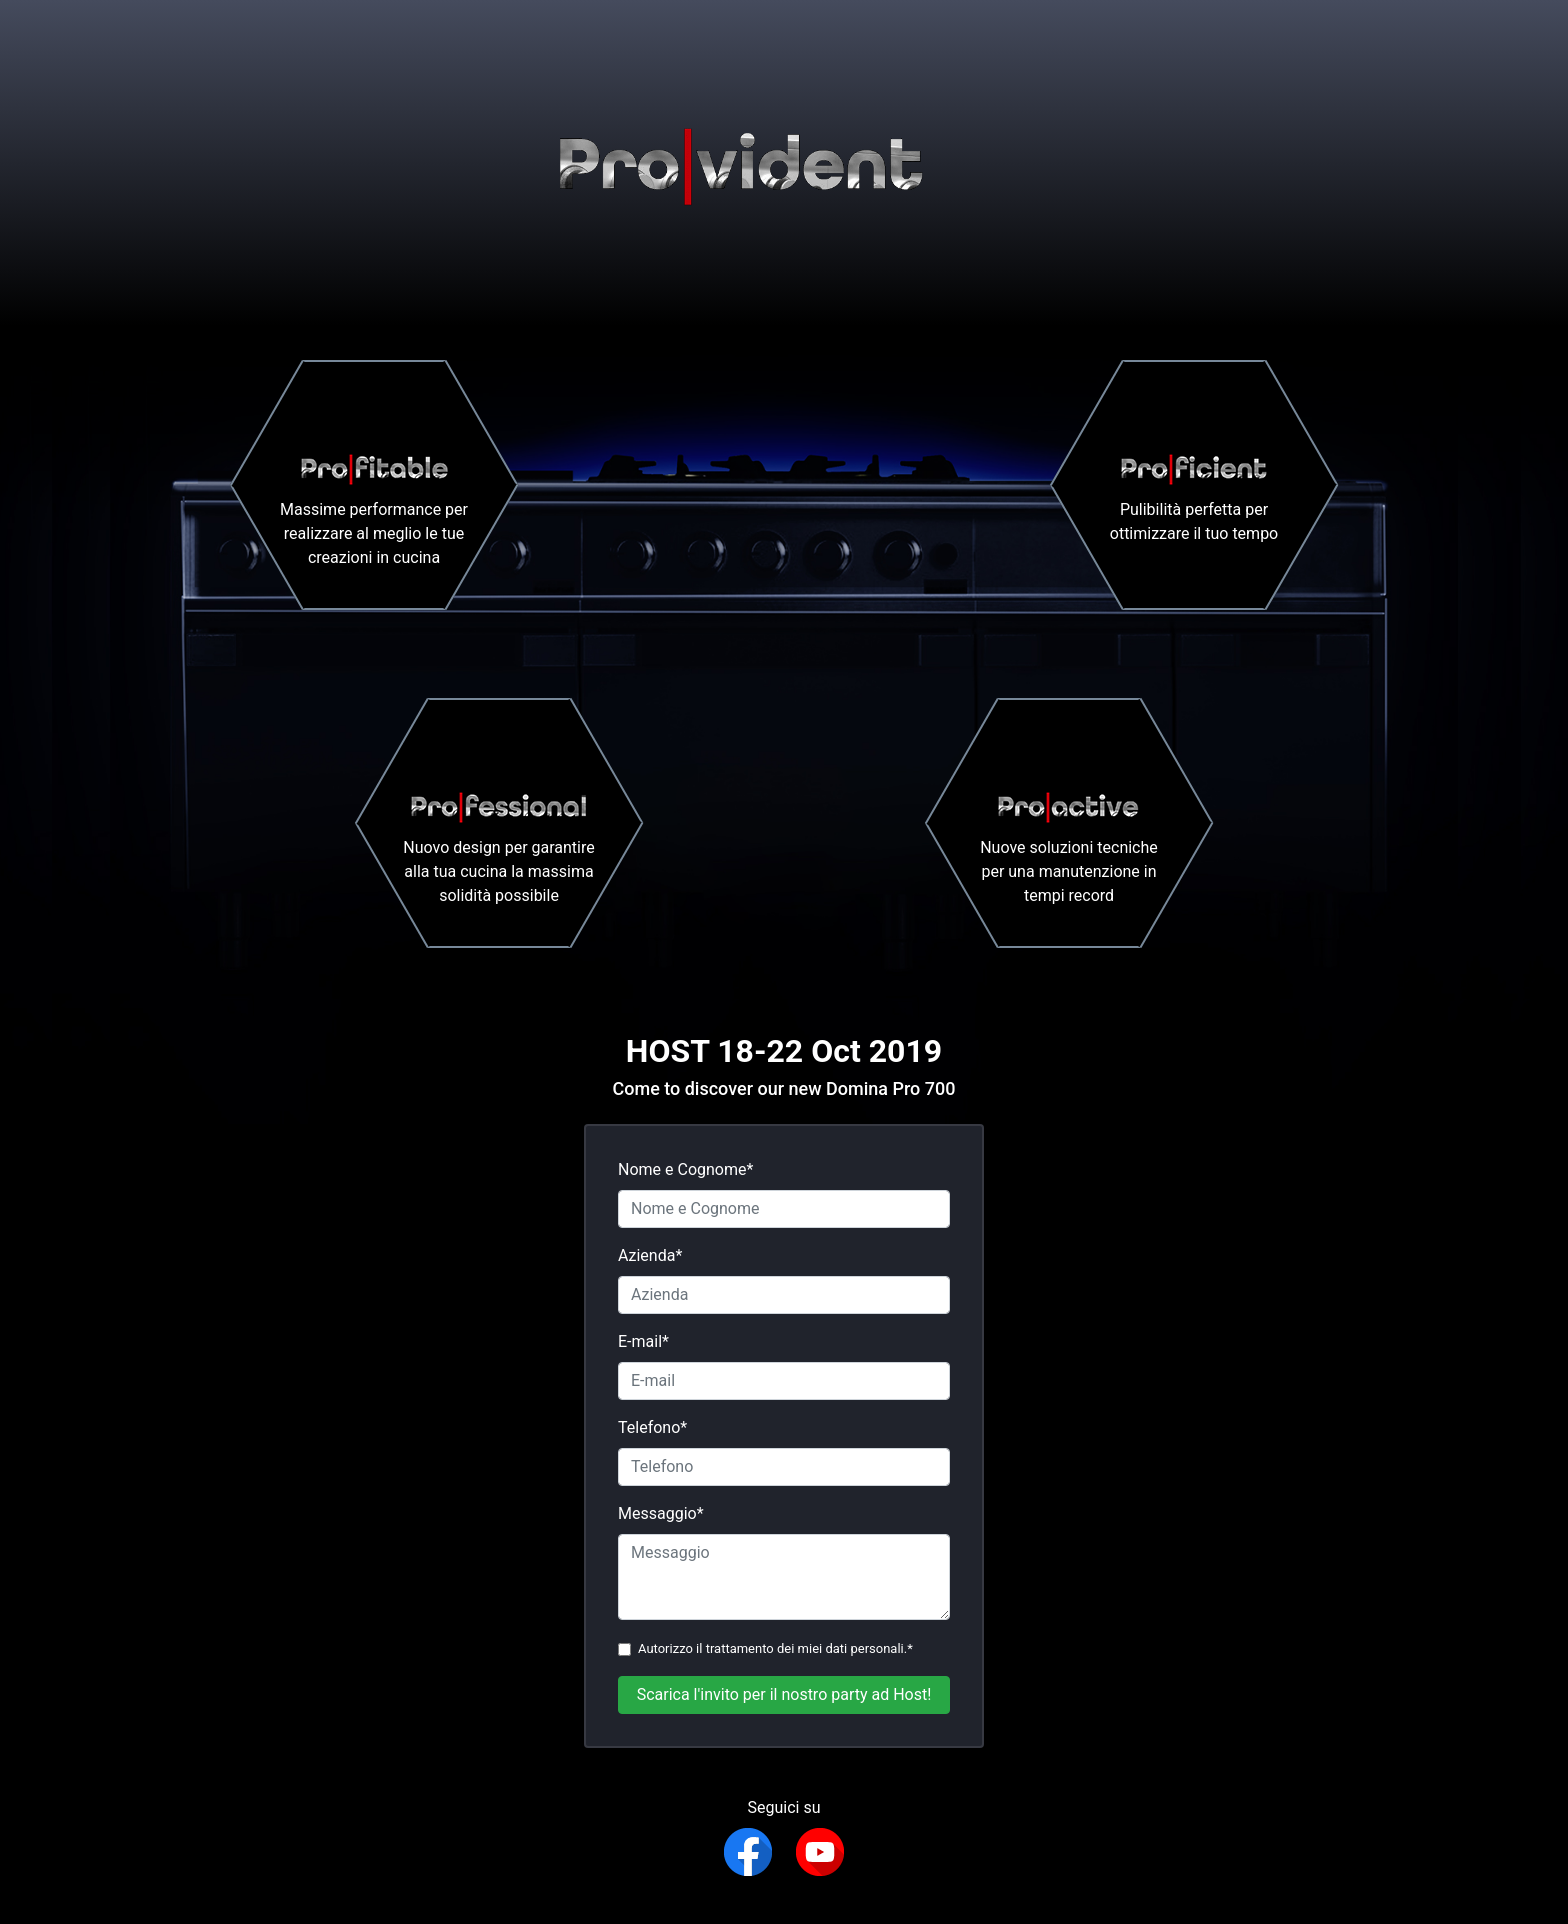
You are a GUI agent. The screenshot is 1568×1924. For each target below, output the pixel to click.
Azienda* (650, 1255)
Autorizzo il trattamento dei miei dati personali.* (775, 1648)
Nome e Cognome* (685, 1169)
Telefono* (652, 1427)
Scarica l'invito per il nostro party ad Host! (784, 1694)
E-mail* (643, 1341)
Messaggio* (661, 1513)
